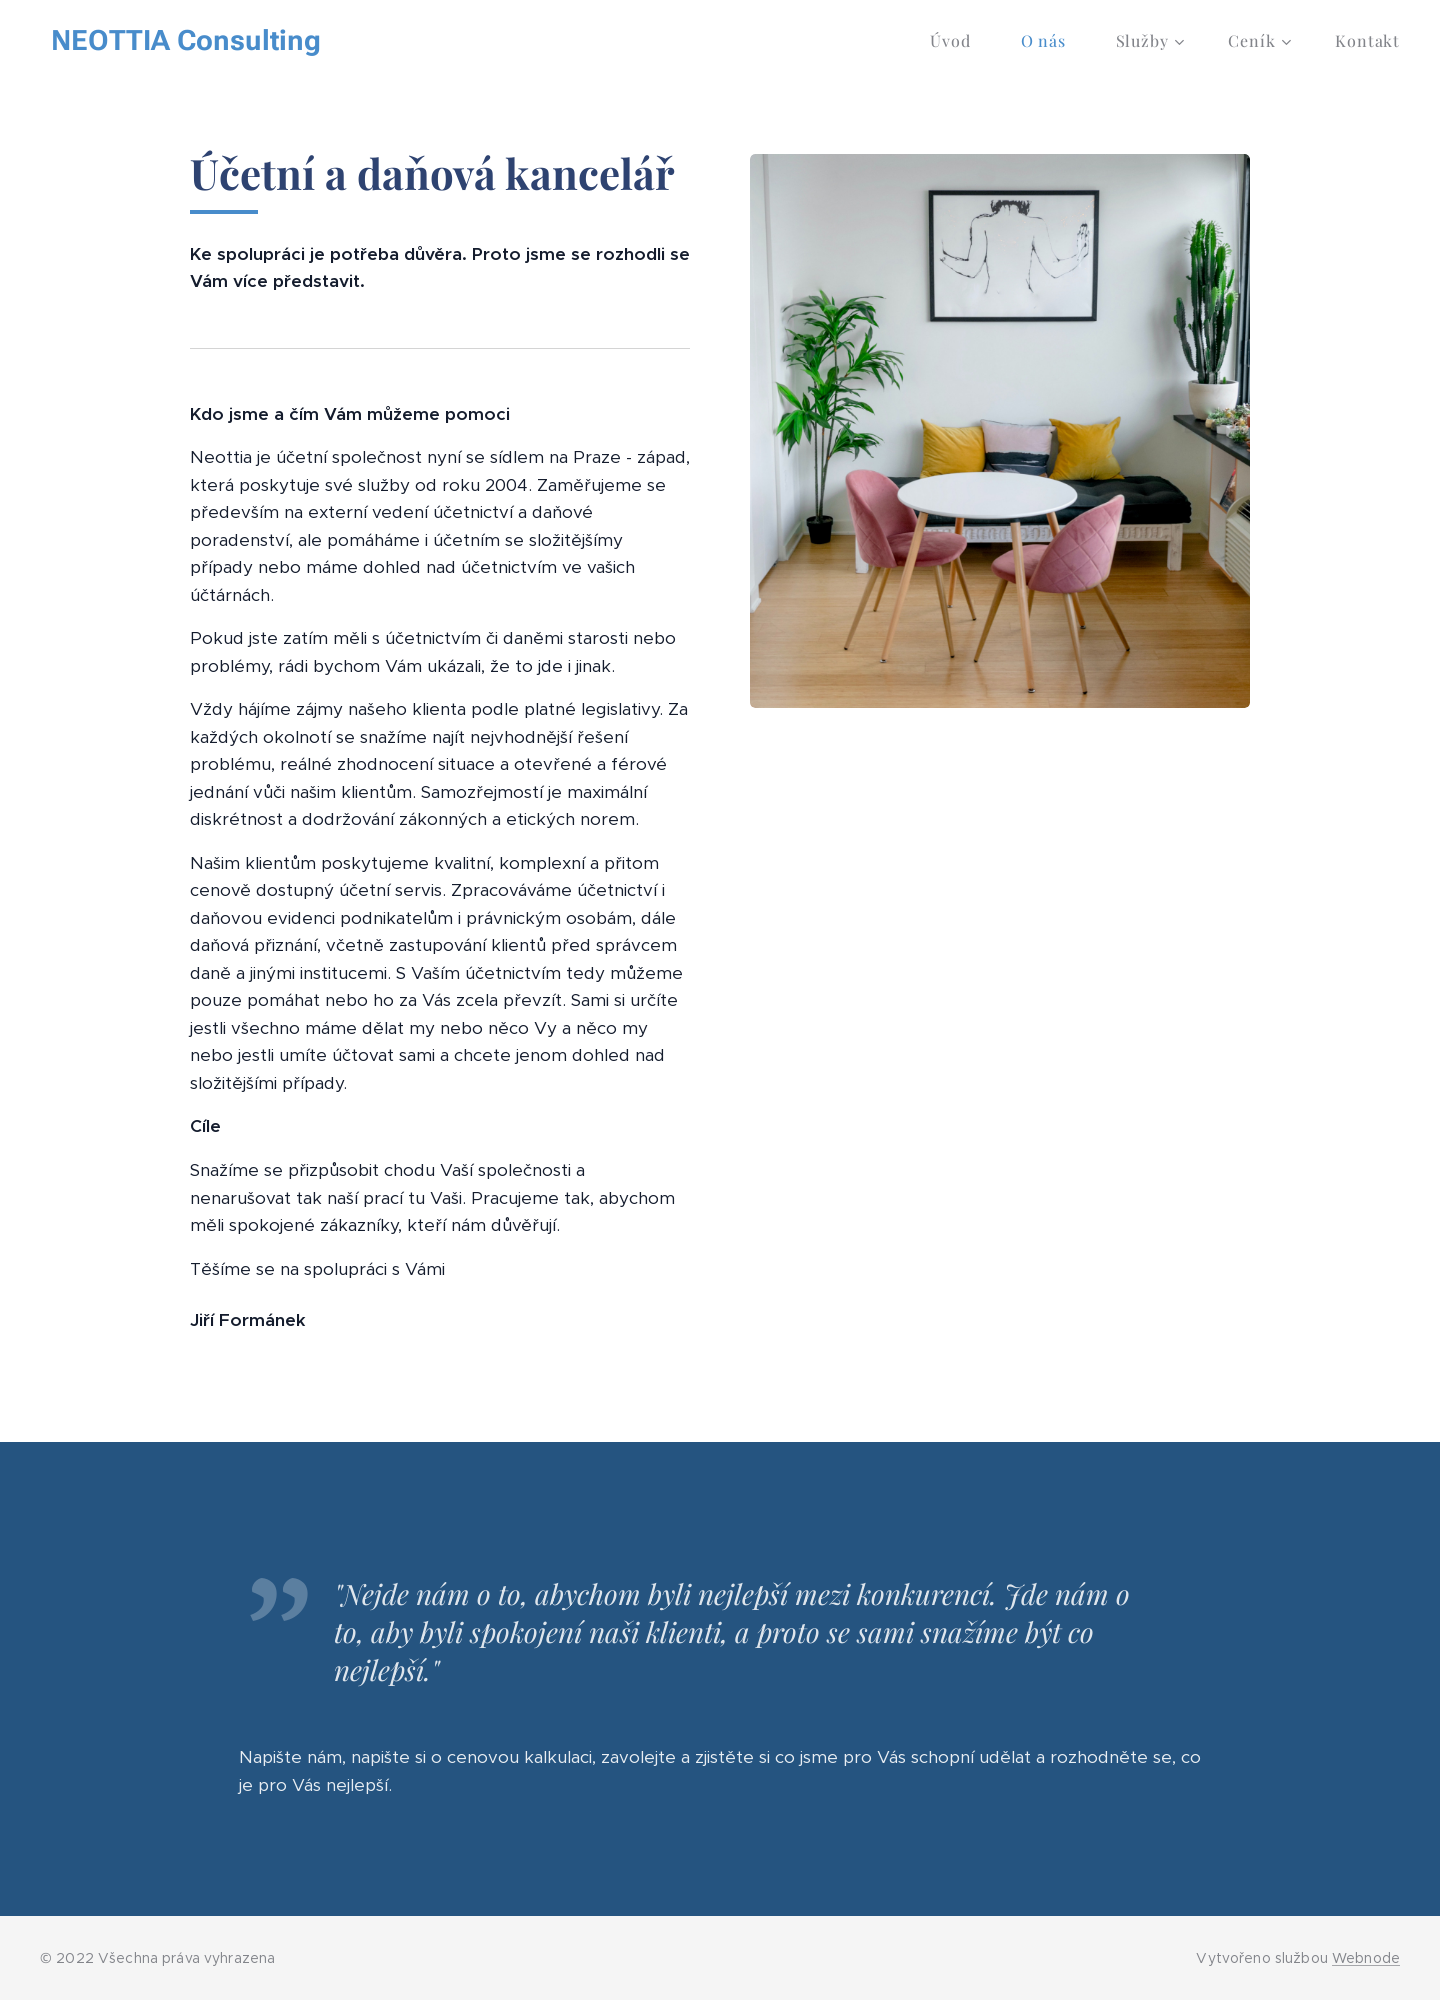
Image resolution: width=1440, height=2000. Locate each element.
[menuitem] (960, 41)
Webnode (1366, 1958)
